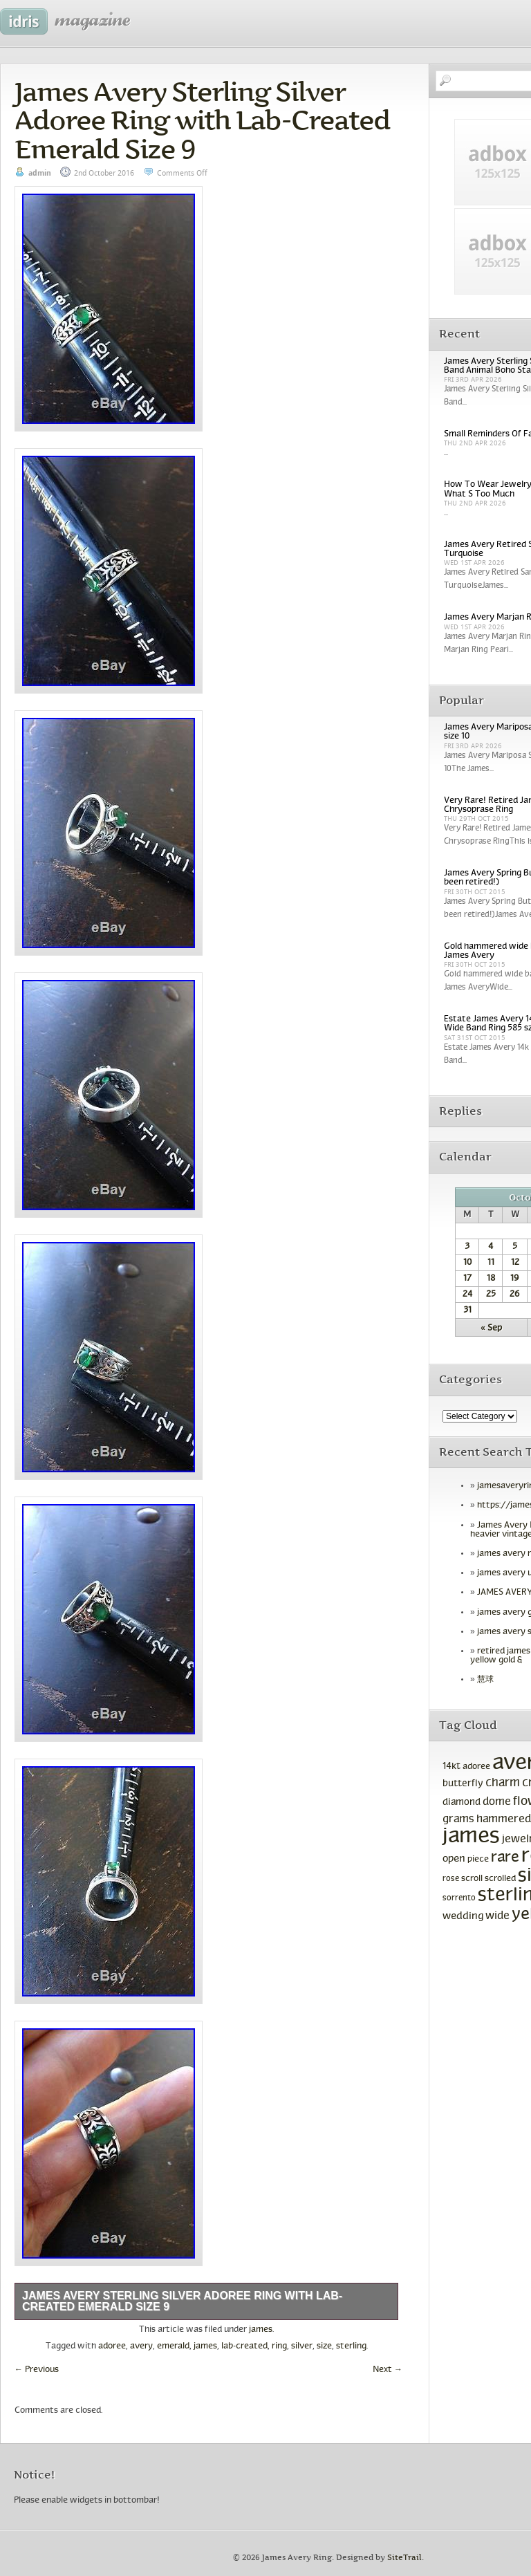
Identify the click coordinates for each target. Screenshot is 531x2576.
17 (467, 1279)
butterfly (462, 1783)
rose (450, 1878)
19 (514, 1279)
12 (515, 1263)
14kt (451, 1766)
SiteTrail (404, 2557)
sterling (351, 2346)
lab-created (244, 2346)
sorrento (459, 1898)
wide (497, 1916)
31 (467, 1310)
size (324, 2346)
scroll (472, 1879)
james (260, 2330)
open (453, 1859)
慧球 (485, 1680)
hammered (503, 1819)
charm (502, 1783)
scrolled (500, 1878)
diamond (461, 1802)
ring (279, 2346)
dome (497, 1802)
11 (490, 1263)
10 (467, 1263)
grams (458, 1819)
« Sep (491, 1328)
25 (491, 1294)
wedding (462, 1916)
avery (141, 2346)
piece (478, 1859)
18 (491, 1279)
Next (387, 2370)
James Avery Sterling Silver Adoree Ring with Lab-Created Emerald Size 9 (202, 120)
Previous (37, 2370)
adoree (112, 2346)
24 (467, 1294)
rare (505, 1858)
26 (515, 1294)
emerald (173, 2346)
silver (302, 2346)
